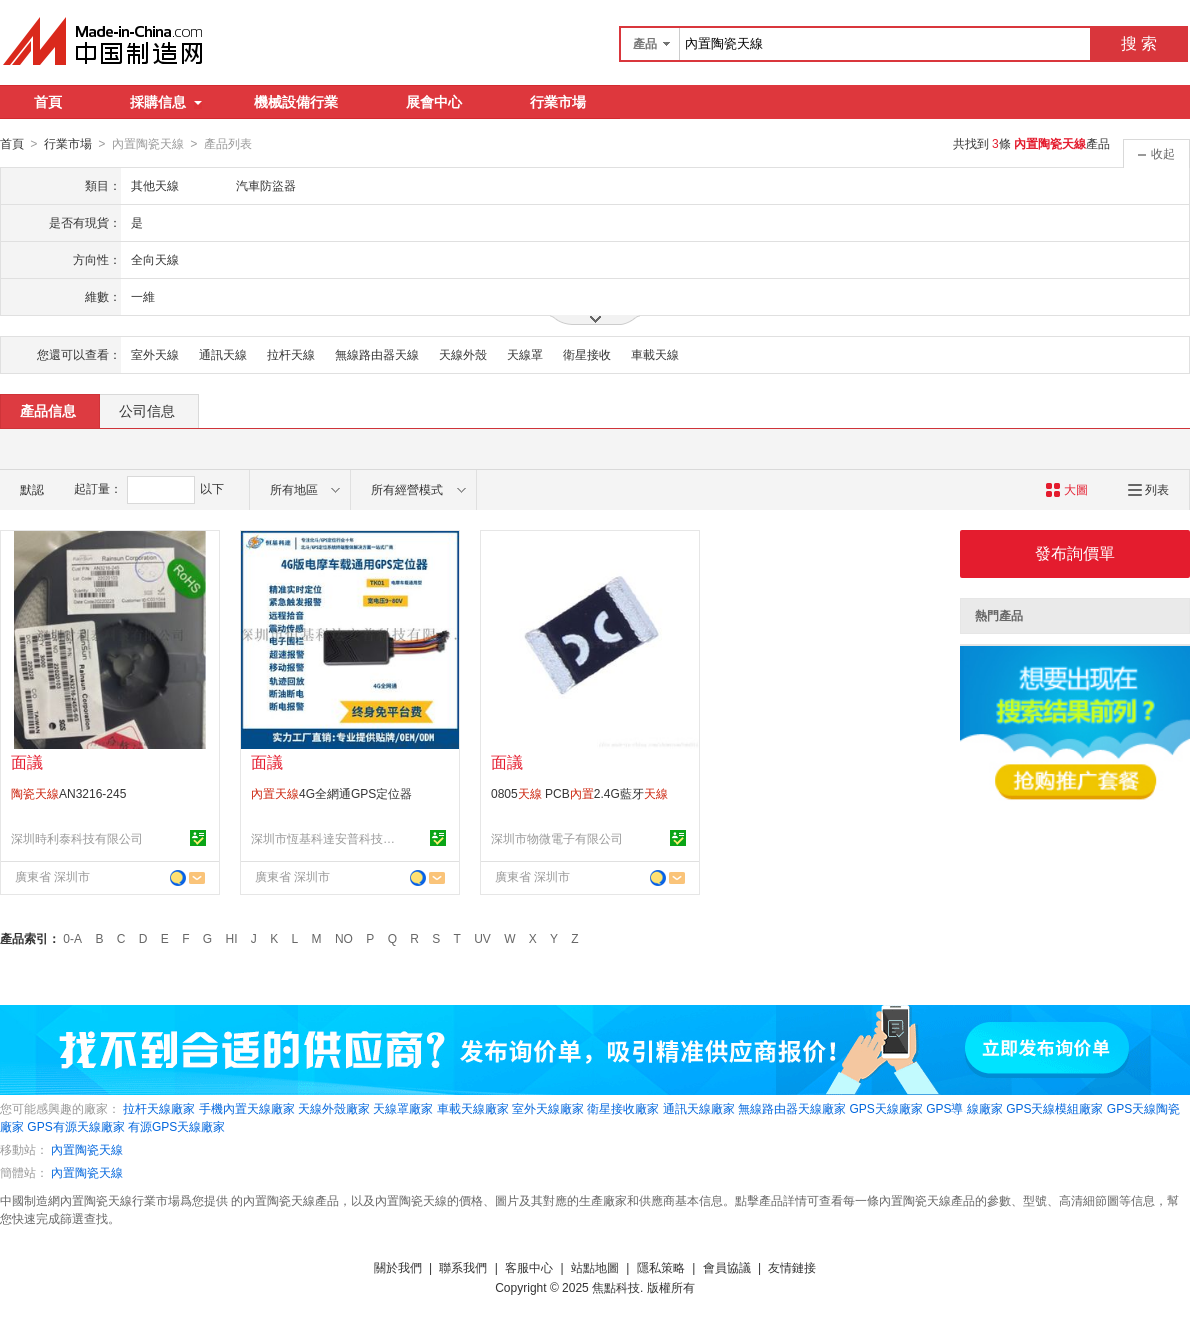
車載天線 (655, 354)
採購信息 (166, 102)
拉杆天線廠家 (159, 1108)
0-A (72, 938)
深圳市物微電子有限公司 (557, 838)
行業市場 (558, 102)
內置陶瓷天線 (87, 1149)
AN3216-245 (68, 793)
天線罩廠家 (403, 1108)
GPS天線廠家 (885, 1108)
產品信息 (48, 410)
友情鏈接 (792, 1267)
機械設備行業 (296, 102)
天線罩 (525, 354)
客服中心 (529, 1267)
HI (232, 938)
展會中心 (434, 102)
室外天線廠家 (548, 1108)
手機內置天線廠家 (247, 1108)
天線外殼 (463, 354)
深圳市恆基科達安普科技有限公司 (326, 838)
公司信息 (147, 410)
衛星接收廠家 (623, 1108)
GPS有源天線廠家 (75, 1126)
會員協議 (727, 1267)
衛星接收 (587, 354)
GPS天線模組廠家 (1054, 1108)
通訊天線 (223, 354)
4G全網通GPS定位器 (331, 793)
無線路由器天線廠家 (792, 1108)
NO (344, 938)
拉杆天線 (291, 354)
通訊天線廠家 (699, 1108)
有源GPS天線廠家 (176, 1126)
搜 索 (1139, 43)
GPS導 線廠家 (964, 1108)
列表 (1148, 489)
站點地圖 (595, 1267)
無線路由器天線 (377, 354)
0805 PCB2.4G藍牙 (579, 793)
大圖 (1066, 489)
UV (482, 938)
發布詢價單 (1075, 552)
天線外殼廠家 (334, 1108)
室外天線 (155, 354)
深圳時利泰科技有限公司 (77, 838)
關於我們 (398, 1267)
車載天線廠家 (473, 1108)
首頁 (48, 102)
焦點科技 (616, 1287)
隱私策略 (661, 1267)
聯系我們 (463, 1267)
